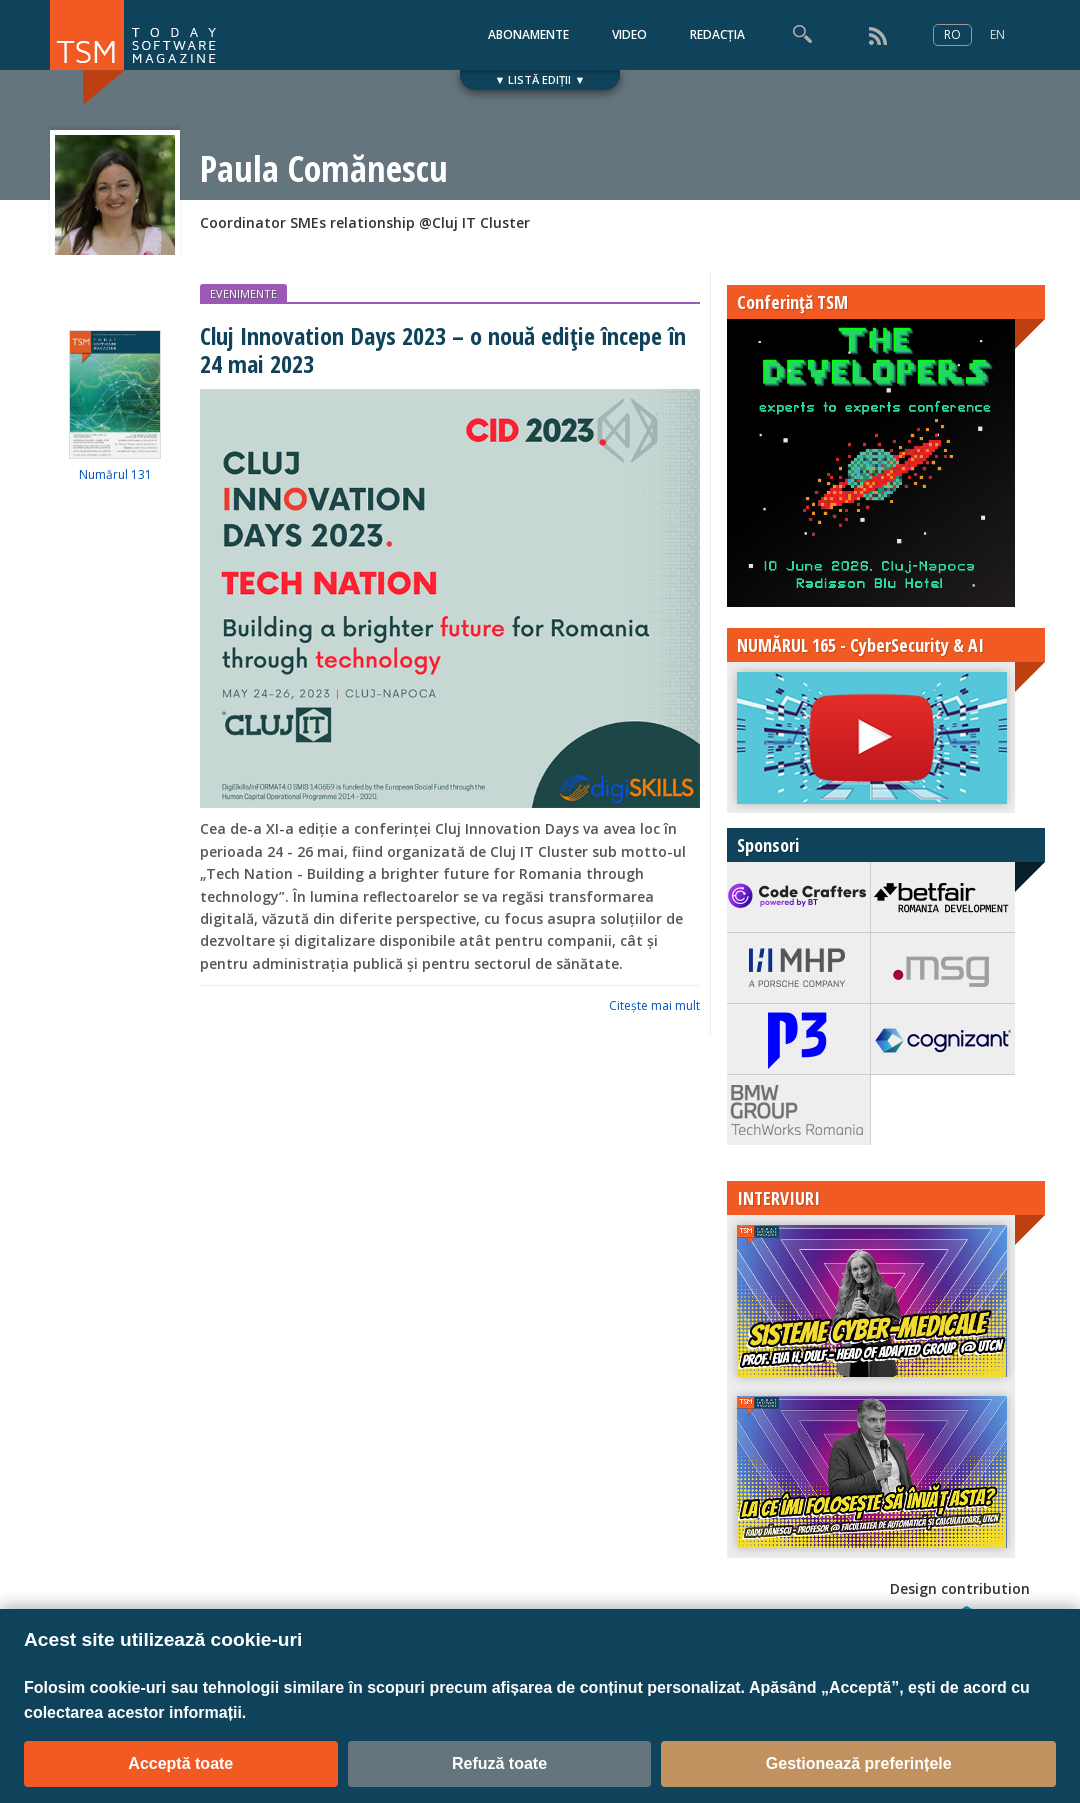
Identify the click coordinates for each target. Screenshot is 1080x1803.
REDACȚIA (717, 34)
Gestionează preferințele (859, 1763)
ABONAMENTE (528, 34)
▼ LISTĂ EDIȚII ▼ (540, 79)
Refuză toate (499, 1763)
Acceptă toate (180, 1763)
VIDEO (629, 34)
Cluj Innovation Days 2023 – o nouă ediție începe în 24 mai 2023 (443, 349)
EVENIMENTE (243, 293)
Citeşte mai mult (654, 1005)
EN (997, 34)
